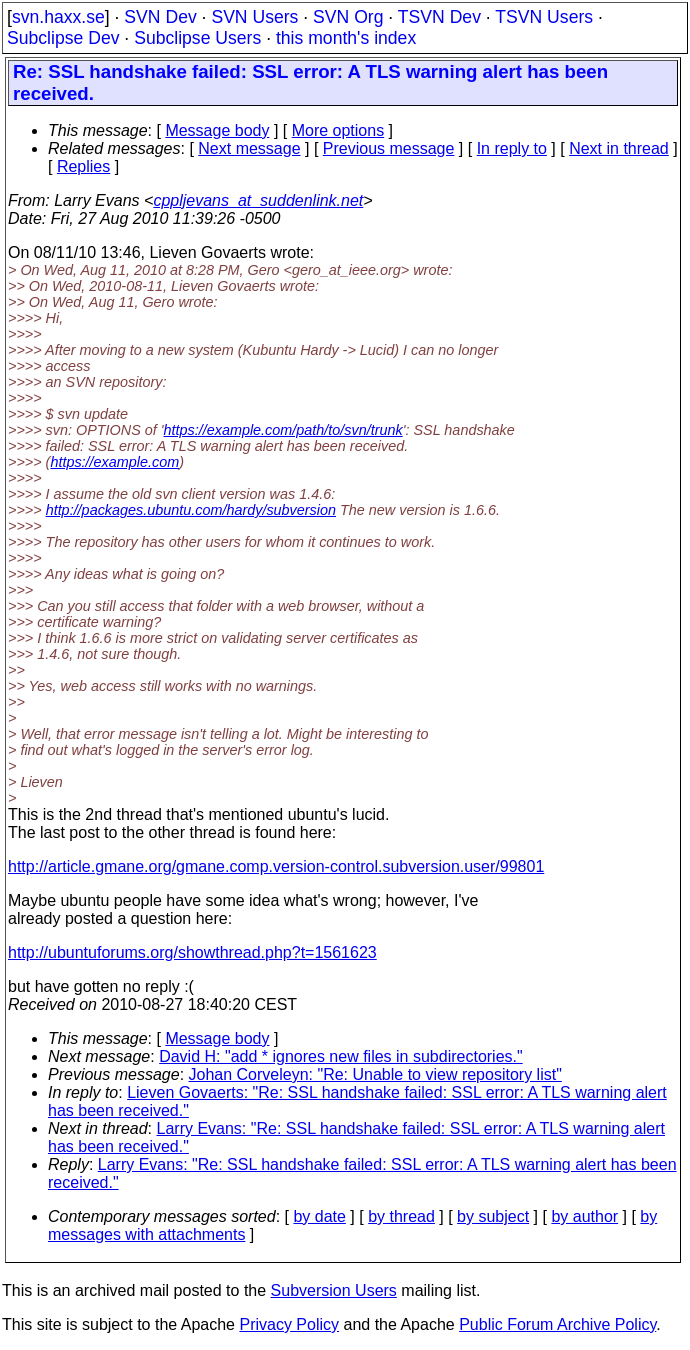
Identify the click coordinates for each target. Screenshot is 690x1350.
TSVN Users (544, 17)
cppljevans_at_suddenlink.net (258, 200)
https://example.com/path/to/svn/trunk (283, 430)
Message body (217, 130)
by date (319, 1216)
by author (584, 1216)
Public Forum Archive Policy (557, 1324)
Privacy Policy (289, 1324)
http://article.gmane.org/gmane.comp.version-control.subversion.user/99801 (276, 866)
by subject (493, 1216)
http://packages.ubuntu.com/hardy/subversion (191, 510)
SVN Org (348, 17)
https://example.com (114, 462)
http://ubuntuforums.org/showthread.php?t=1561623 (192, 952)
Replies (83, 166)
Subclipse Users (197, 38)
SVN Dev (160, 17)
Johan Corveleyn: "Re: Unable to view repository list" (375, 1074)
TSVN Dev (439, 17)
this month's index (346, 38)
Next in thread (619, 148)
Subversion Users (334, 1290)
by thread (401, 1216)
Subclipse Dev (63, 38)
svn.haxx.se (58, 17)
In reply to (512, 148)
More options (338, 130)
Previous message (389, 148)
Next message (249, 148)
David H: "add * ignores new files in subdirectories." (341, 1056)
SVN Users (254, 17)
